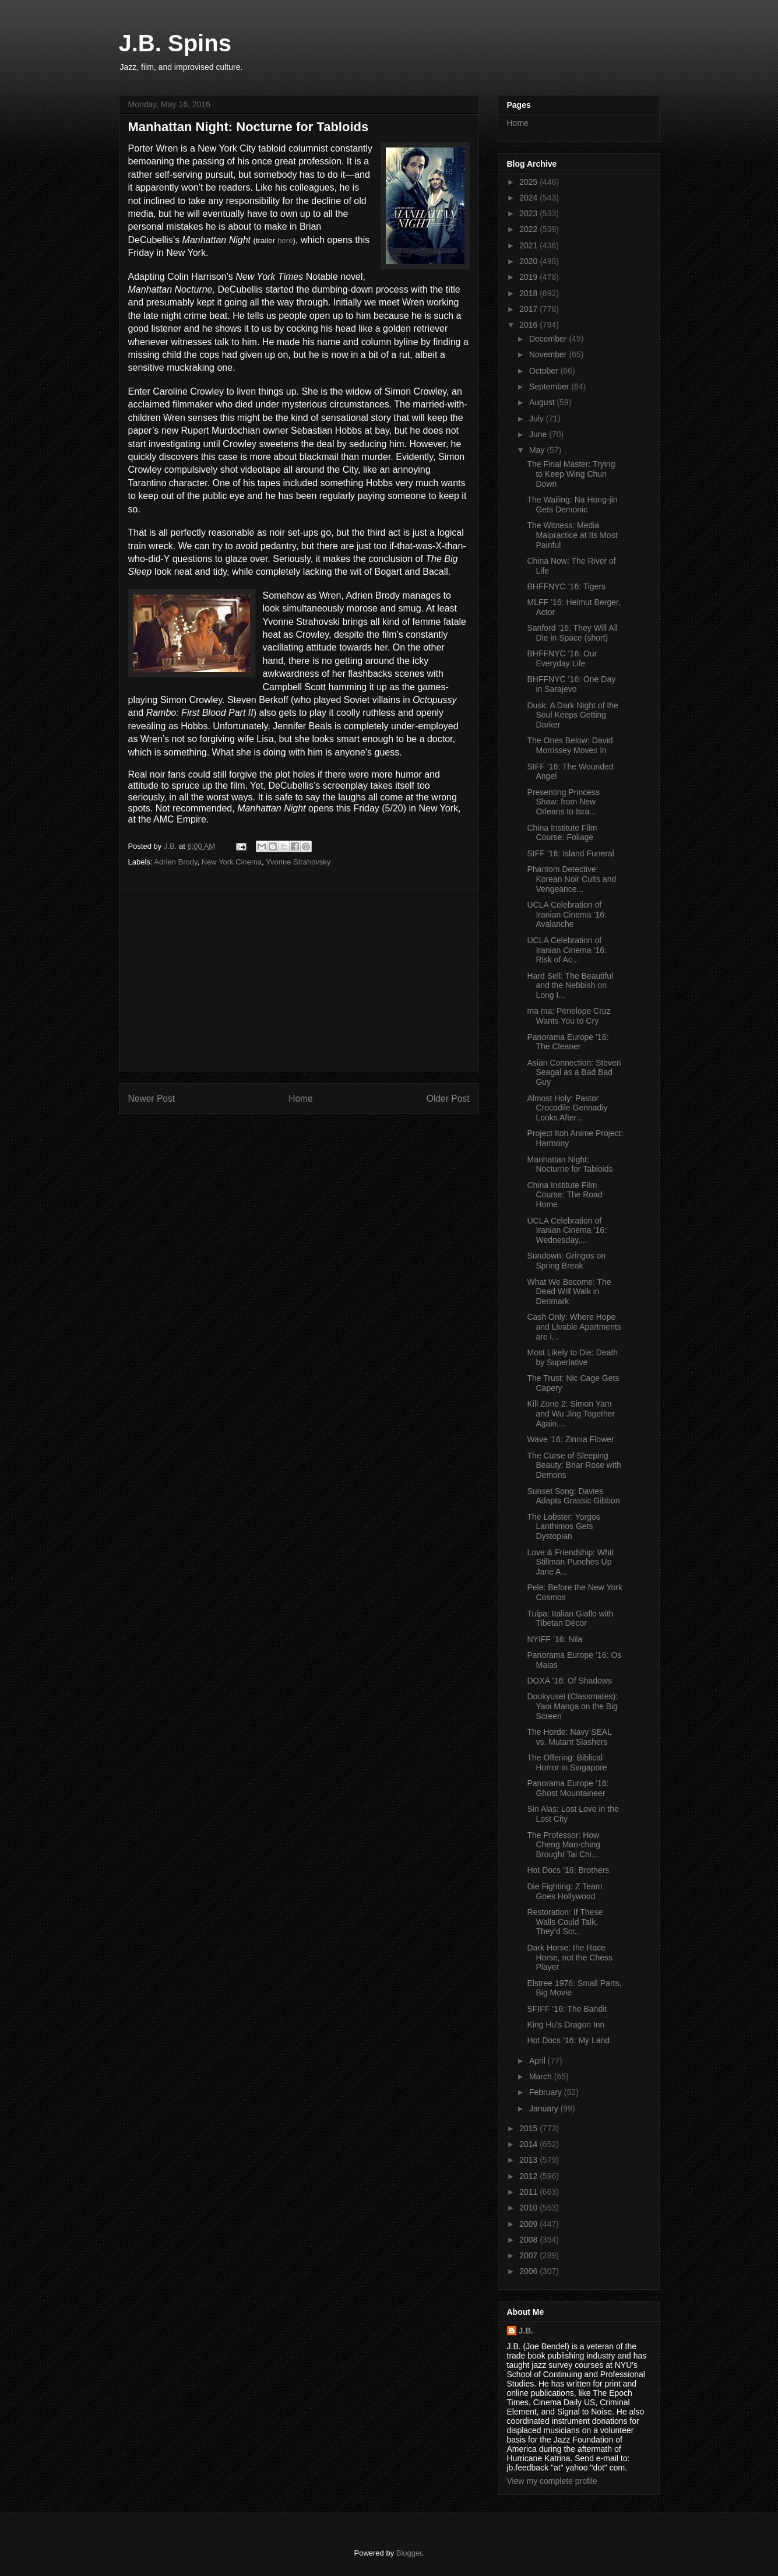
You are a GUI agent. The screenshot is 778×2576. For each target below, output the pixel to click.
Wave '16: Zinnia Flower (570, 1439)
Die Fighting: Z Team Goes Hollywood (564, 1891)
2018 (529, 293)
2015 (529, 2128)
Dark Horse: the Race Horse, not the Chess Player (569, 1957)
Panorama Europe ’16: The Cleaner (567, 1042)
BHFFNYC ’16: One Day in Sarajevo (571, 684)
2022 (529, 229)
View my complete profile (552, 2481)
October (545, 370)
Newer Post (151, 1099)
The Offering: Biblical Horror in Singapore (567, 1762)
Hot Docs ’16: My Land (568, 2040)
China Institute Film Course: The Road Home (564, 1195)
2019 (529, 277)
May (538, 450)
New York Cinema (232, 862)
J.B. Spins (175, 43)
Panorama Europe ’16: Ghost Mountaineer (567, 1788)
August (543, 402)
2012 (529, 2176)
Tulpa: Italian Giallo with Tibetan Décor (570, 1618)
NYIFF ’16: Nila (554, 1639)
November (549, 354)
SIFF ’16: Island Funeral (570, 853)
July (537, 418)
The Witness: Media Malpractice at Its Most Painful (572, 535)
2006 (529, 2271)
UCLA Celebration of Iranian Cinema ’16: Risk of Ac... (566, 950)
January (545, 2108)
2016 (529, 324)
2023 (529, 213)
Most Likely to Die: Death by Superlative (572, 1357)
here (285, 240)
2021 (529, 245)
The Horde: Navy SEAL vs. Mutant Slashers (569, 1736)
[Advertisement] (299, 980)
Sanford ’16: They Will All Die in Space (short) (572, 632)
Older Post (448, 1099)
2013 (529, 2159)
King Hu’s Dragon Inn (565, 2024)
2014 (529, 2144)
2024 (529, 197)
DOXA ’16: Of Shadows (569, 1680)
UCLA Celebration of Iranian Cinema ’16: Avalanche (566, 914)
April (538, 2060)
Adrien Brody (175, 862)
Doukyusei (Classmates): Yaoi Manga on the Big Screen (572, 1706)
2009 (529, 2224)
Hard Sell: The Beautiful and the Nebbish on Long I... (570, 985)
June (539, 434)
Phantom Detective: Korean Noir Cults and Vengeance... (571, 879)
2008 (529, 2239)
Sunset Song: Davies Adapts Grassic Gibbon (573, 1496)
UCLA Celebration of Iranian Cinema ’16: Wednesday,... (566, 1230)
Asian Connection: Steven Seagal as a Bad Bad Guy (574, 1072)
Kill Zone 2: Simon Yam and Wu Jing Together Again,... (571, 1413)
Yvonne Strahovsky (298, 862)
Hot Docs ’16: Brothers (568, 1870)
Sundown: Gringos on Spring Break (566, 1260)
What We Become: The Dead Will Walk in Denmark (569, 1291)
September (550, 386)
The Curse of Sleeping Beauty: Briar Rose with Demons (574, 1465)
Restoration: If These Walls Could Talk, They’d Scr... (565, 1922)
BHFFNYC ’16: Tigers (566, 586)
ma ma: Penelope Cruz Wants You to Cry (568, 1015)
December (549, 338)
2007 (529, 2255)
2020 (529, 261)
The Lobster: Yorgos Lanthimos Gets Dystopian (563, 1526)
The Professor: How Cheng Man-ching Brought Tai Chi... (563, 1845)
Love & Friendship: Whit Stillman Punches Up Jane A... (570, 1562)
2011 (529, 2192)
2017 (529, 309)
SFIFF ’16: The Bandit (567, 2008)
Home (300, 1099)
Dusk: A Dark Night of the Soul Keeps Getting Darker (572, 715)
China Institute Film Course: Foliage (562, 832)
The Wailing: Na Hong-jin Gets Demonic (572, 504)
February (546, 2092)
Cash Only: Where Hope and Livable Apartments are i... (574, 1326)
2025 (529, 182)
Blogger (409, 2553)
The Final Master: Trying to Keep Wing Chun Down (571, 474)
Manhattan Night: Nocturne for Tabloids (569, 1164)
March (541, 2076)
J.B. (526, 2330)
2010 (529, 2207)
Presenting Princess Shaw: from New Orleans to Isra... (563, 802)
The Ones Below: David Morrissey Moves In (569, 745)
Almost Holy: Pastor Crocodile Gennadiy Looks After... (567, 1108)
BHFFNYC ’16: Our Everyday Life (562, 658)
